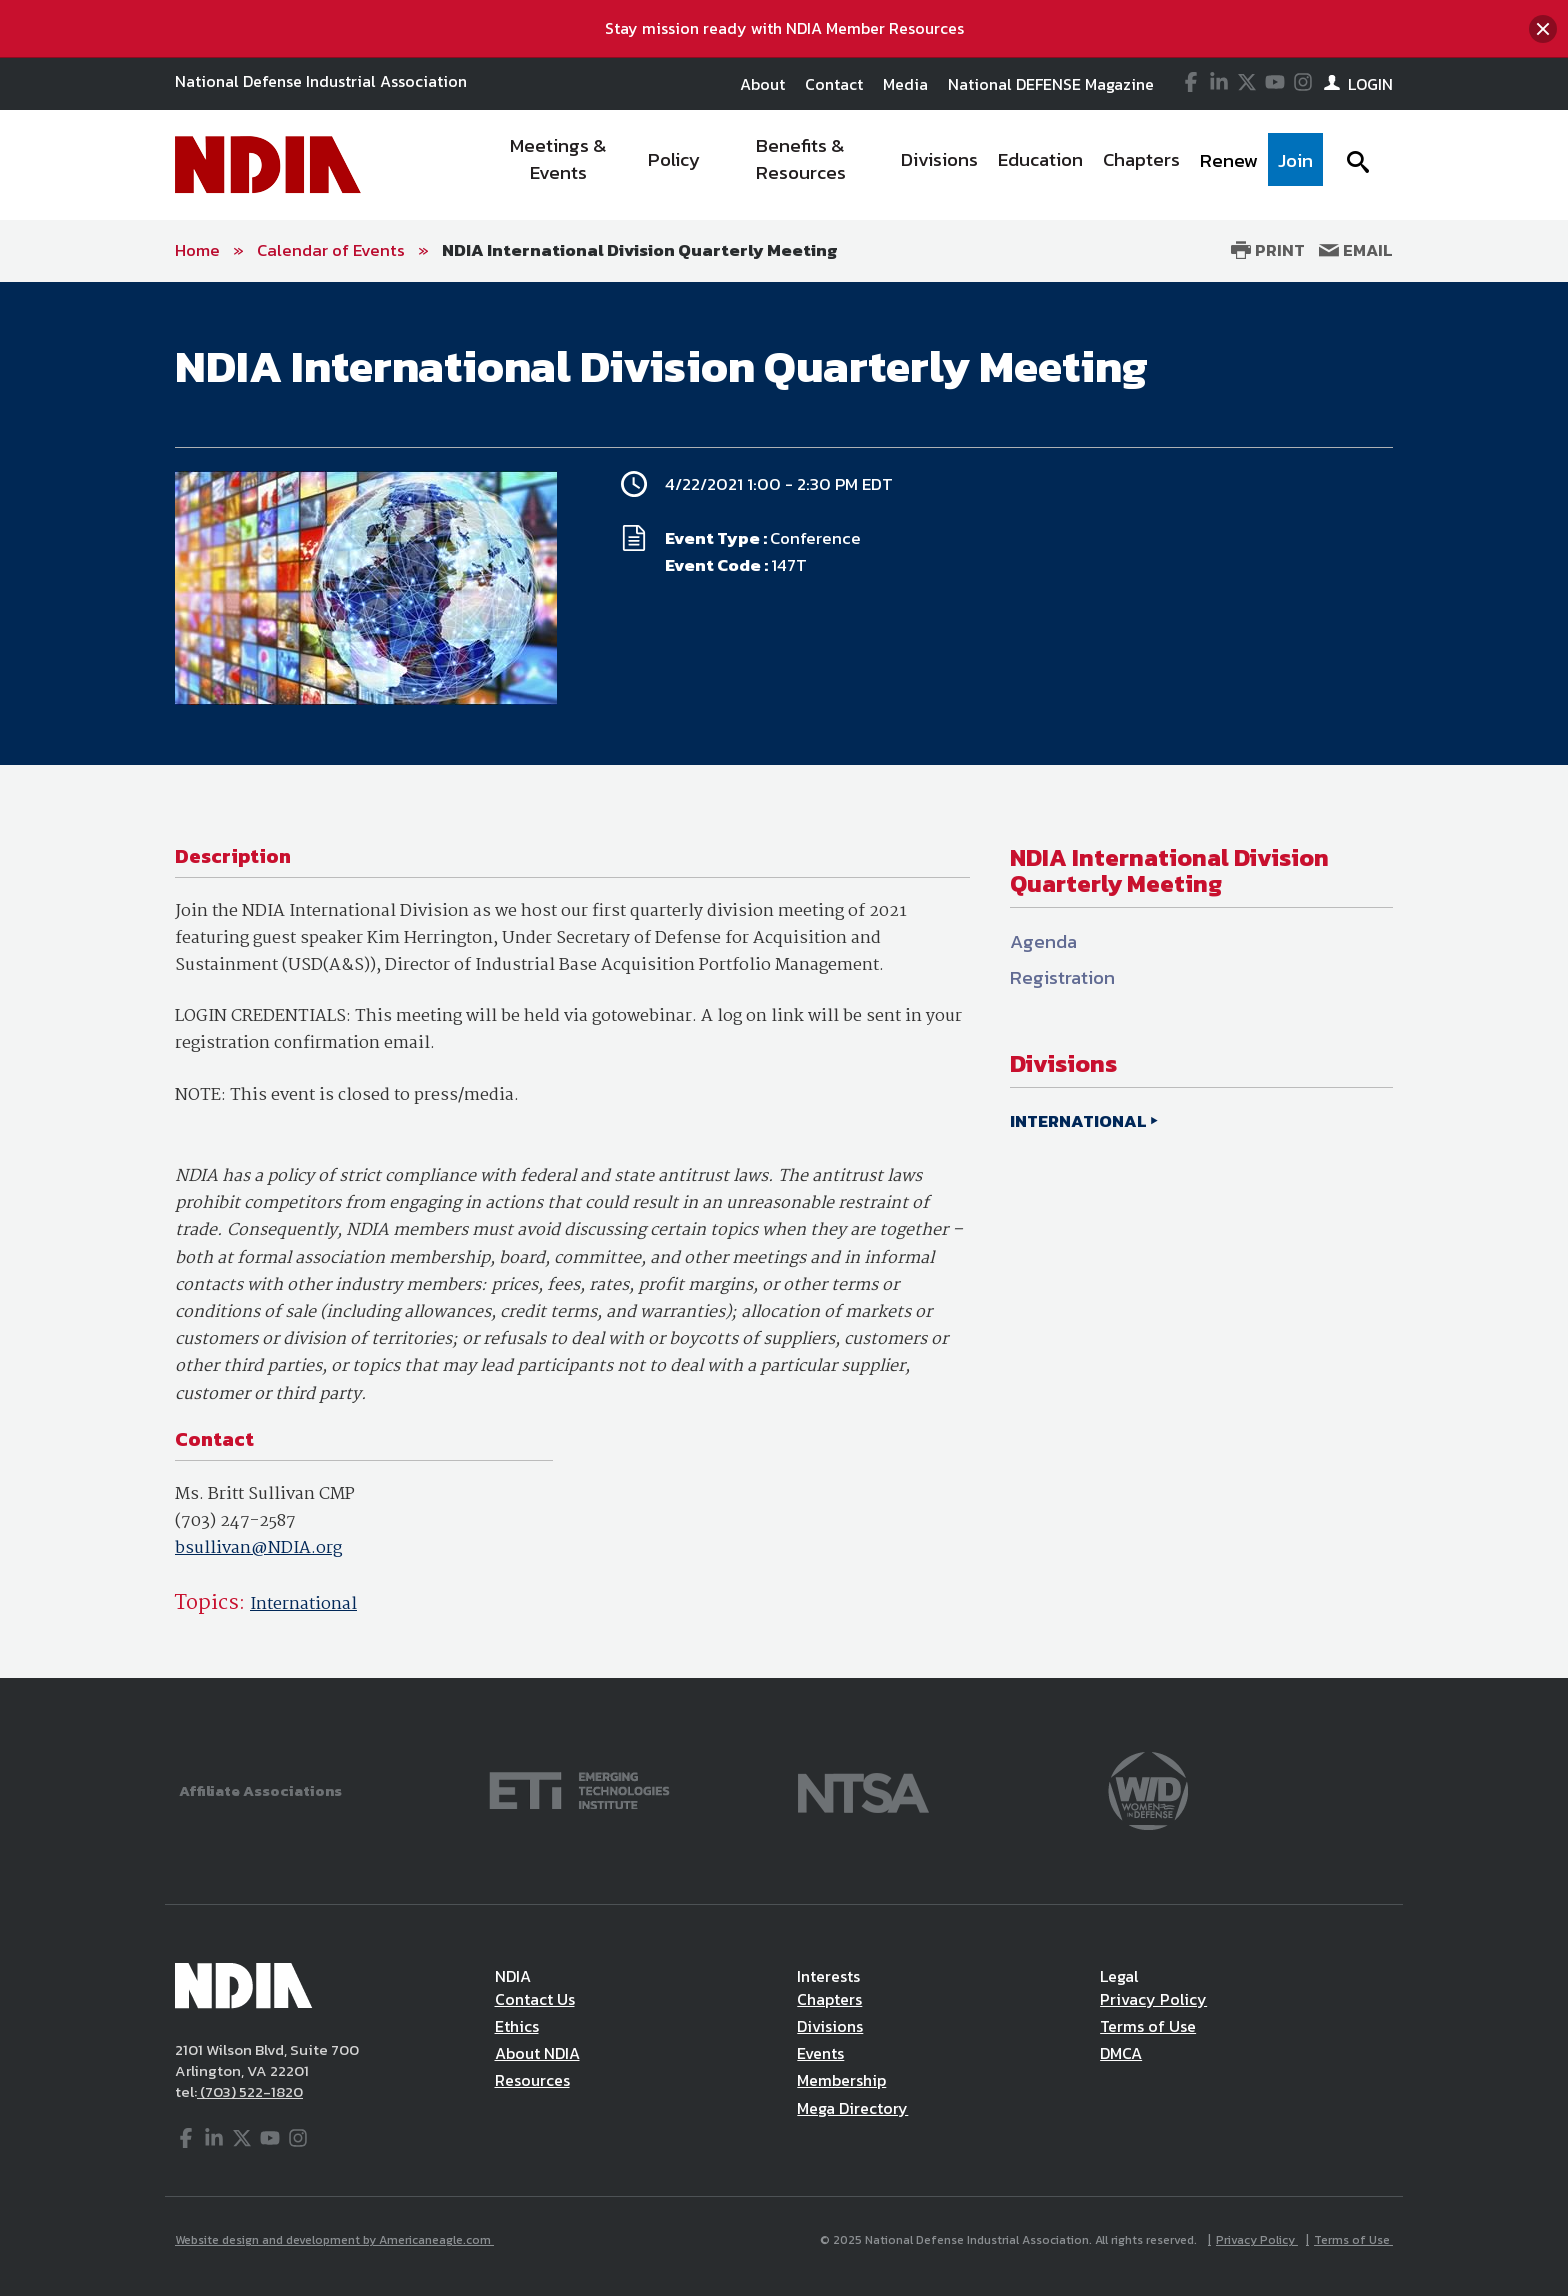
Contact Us (535, 1999)
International (303, 1604)
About (762, 84)
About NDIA (537, 2053)
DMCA (1121, 2053)
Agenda (1043, 941)
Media (905, 84)
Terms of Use (1148, 2026)
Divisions (830, 2026)
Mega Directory (852, 2108)
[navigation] (902, 165)
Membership (841, 2080)
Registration (1062, 977)
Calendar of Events (331, 250)
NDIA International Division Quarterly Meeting (640, 250)
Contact (834, 84)
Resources (532, 2080)
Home (197, 250)
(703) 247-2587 (235, 1521)
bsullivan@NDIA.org (258, 1548)
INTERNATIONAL (1078, 1121)
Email (1356, 250)
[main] (784, 980)
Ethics (517, 2026)
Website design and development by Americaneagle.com (334, 2240)
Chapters (829, 1999)
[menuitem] (559, 165)
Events (820, 2053)
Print (1268, 250)
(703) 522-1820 (250, 2091)
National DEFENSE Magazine (1051, 84)
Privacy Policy (1153, 1999)
